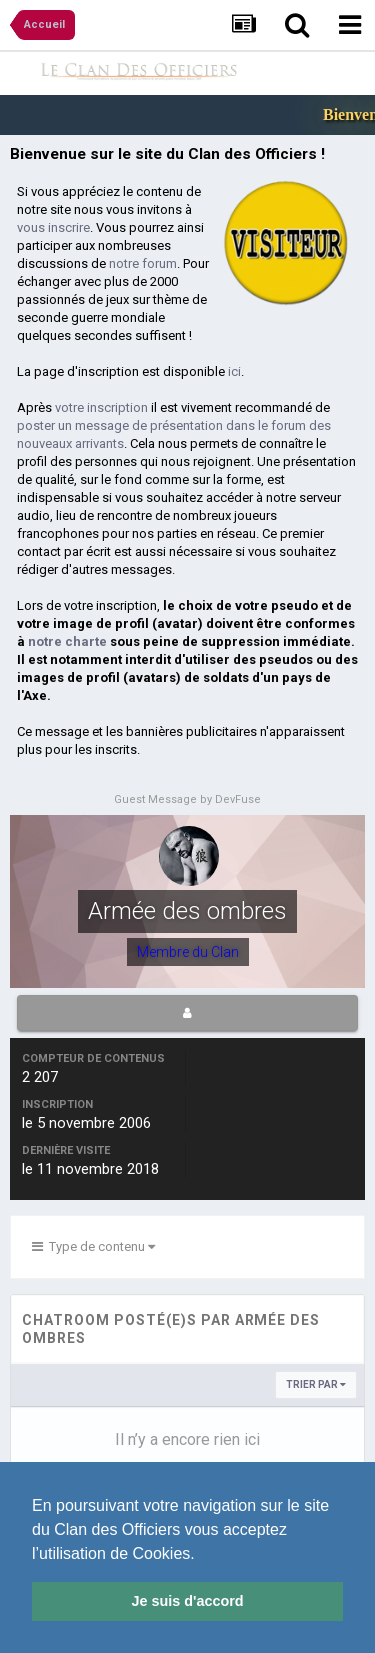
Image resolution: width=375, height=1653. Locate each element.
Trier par (316, 1384)
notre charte (67, 641)
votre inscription (101, 407)
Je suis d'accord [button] (187, 1601)
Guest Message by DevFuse (187, 799)
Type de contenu (93, 1246)
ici (234, 371)
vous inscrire (53, 227)
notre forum (143, 263)
